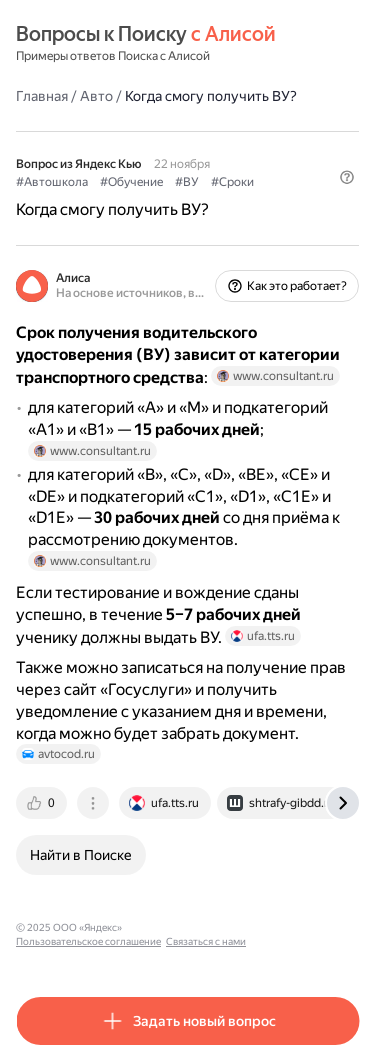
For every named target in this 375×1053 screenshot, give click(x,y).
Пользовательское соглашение (88, 941)
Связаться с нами (206, 941)
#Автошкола (52, 182)
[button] (347, 177)
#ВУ (187, 182)
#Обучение (131, 182)
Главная (42, 96)
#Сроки (232, 182)
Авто (96, 96)
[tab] (43, 803)
